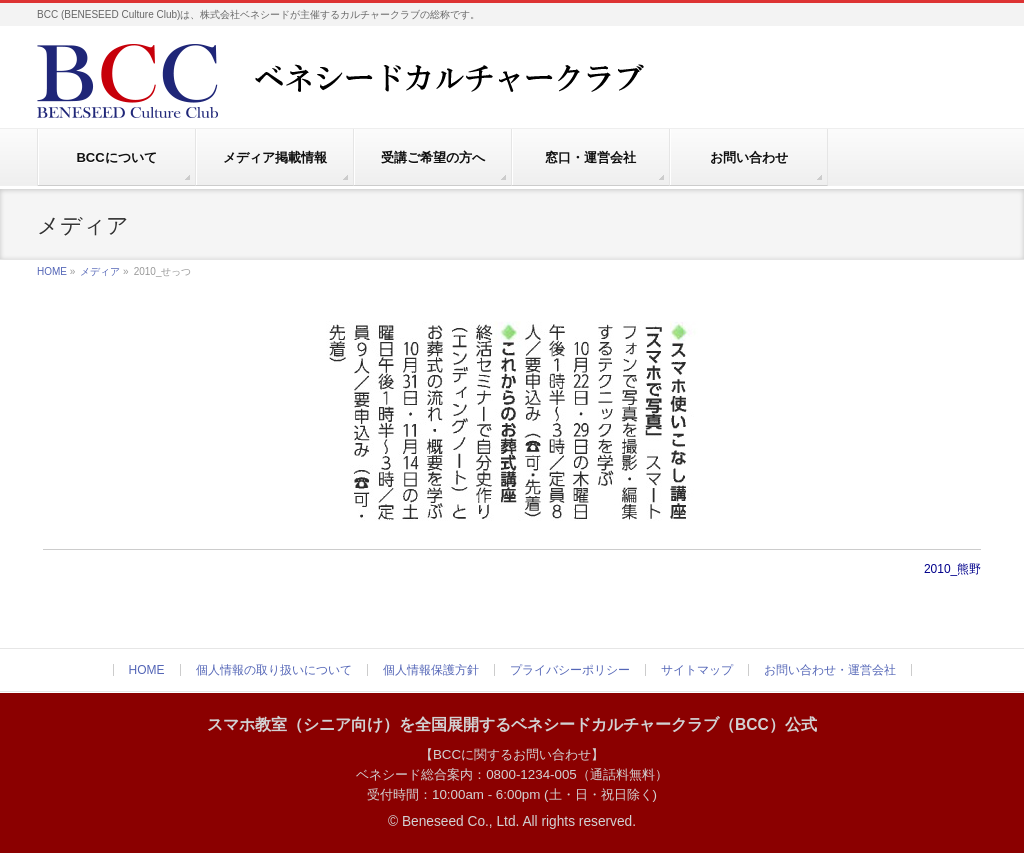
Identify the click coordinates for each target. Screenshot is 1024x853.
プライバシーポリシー (570, 670)
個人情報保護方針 (431, 670)
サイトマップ (697, 670)
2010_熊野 (952, 569)
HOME (52, 271)
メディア (100, 271)
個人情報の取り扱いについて (274, 670)
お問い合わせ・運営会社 (830, 670)
